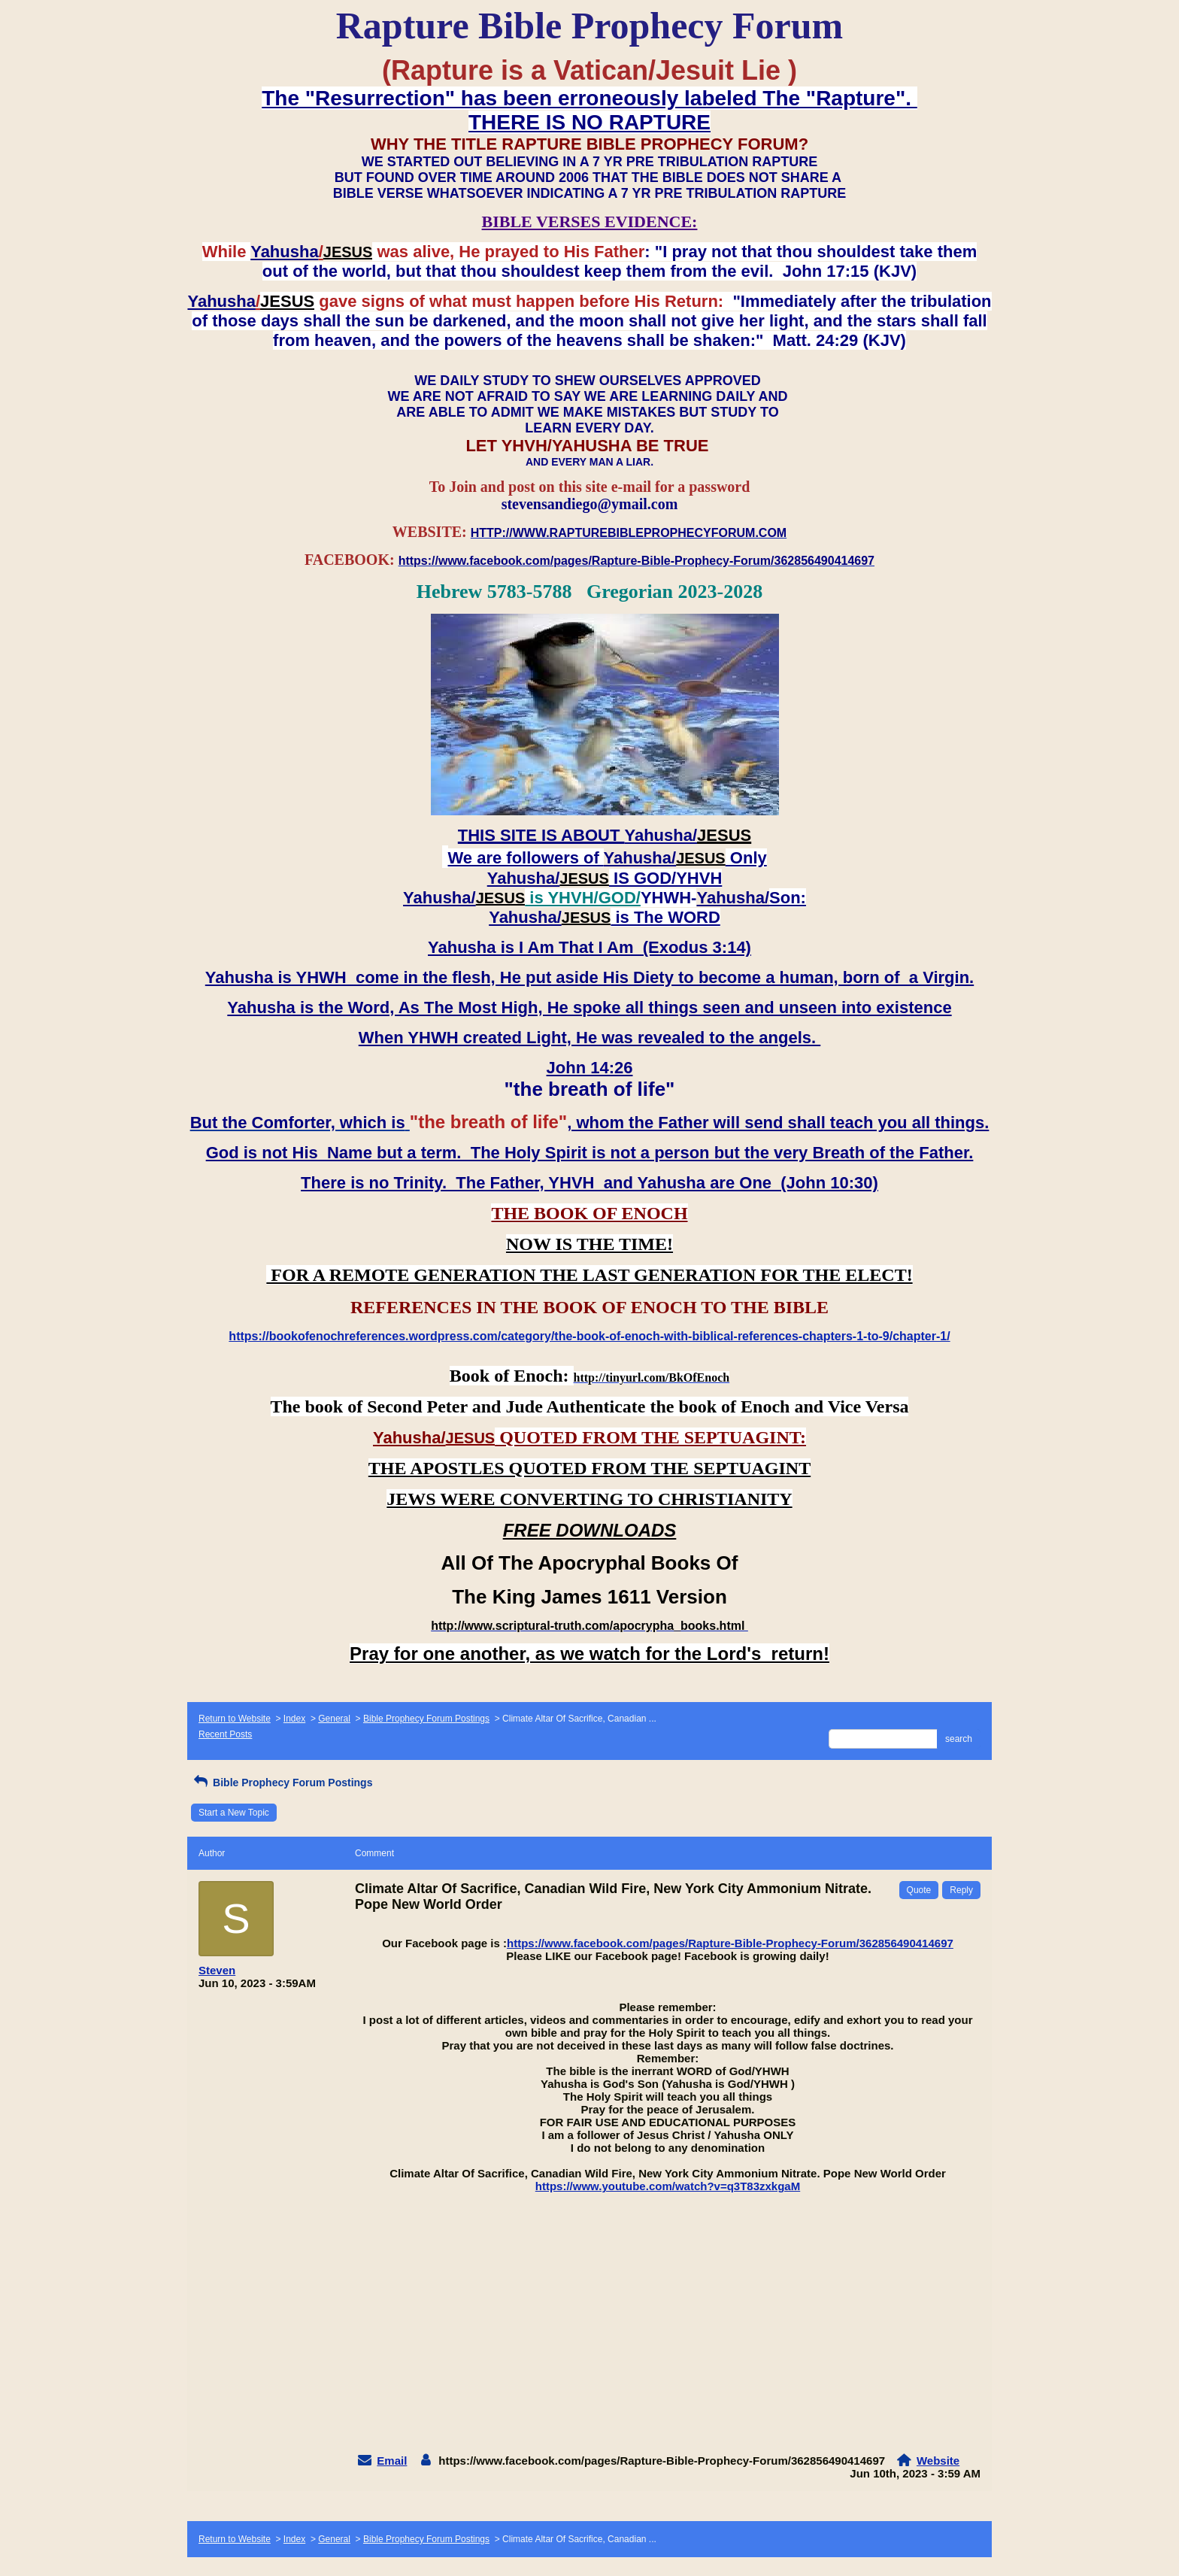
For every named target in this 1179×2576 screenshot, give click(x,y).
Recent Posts (225, 1734)
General (334, 1718)
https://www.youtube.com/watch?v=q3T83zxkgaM (667, 2186)
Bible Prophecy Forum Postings (426, 1718)
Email (392, 2460)
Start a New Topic (234, 1812)
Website (938, 2460)
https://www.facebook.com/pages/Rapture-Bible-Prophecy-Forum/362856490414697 (730, 1943)
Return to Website (235, 1718)
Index (294, 1718)
